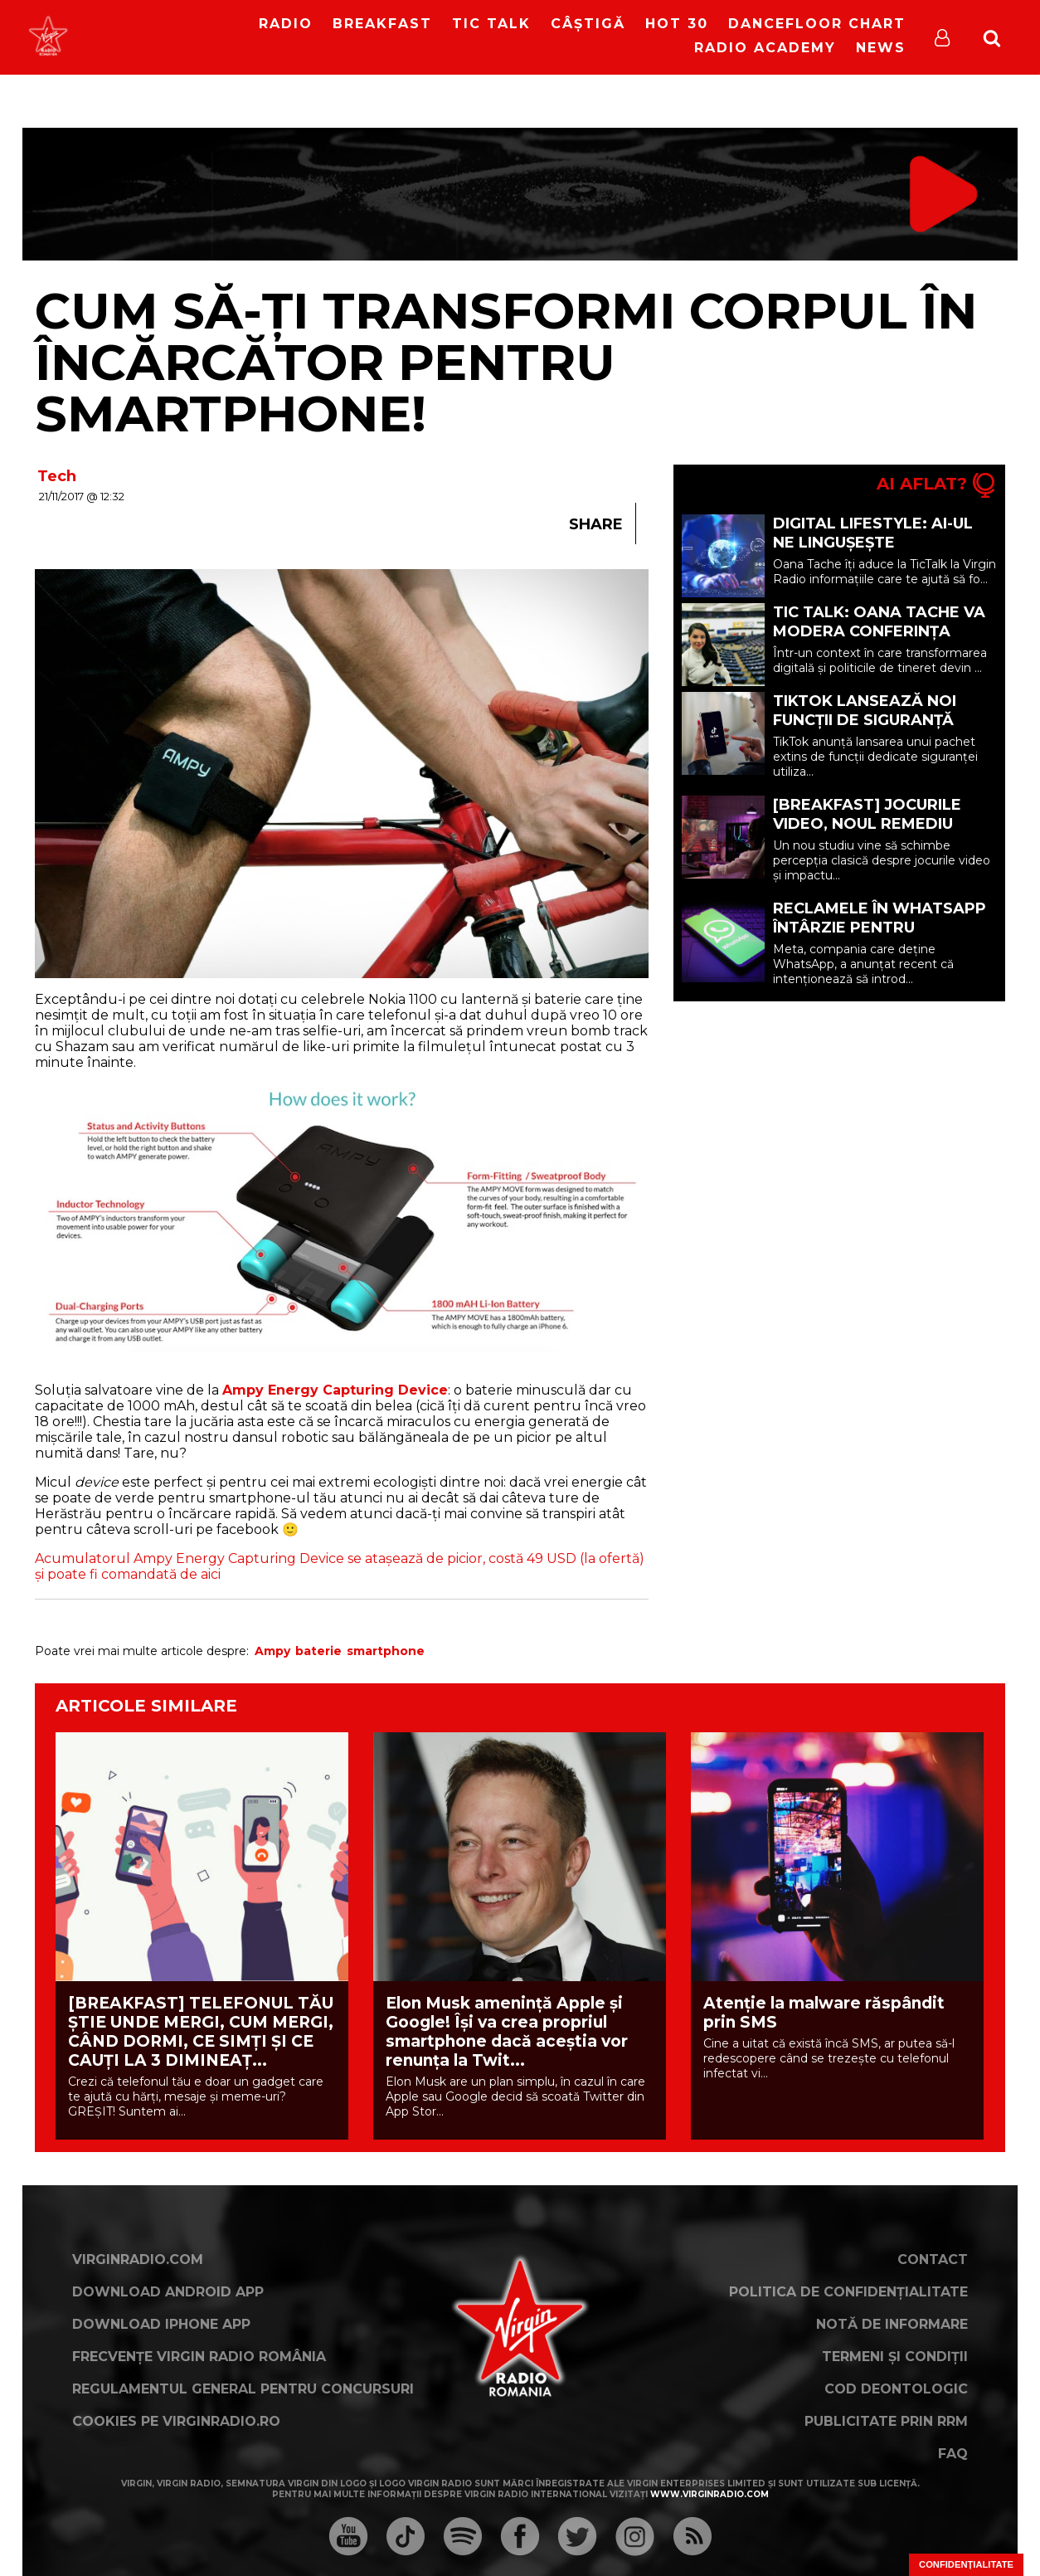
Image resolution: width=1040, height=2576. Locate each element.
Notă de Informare (892, 2324)
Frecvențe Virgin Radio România (199, 2356)
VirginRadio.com (137, 2259)
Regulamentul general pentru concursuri (243, 2389)
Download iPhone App (161, 2324)
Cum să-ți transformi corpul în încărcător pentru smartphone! (506, 362)
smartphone (386, 1650)
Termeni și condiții (895, 2356)
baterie (318, 1650)
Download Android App (168, 2292)
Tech (56, 476)
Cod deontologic (896, 2389)
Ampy (272, 1650)
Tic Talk (491, 24)
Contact (932, 2259)
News (881, 48)
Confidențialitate (966, 2564)
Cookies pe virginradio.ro (176, 2421)
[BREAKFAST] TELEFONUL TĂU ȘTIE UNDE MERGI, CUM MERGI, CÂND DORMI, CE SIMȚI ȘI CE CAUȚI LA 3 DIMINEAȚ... (200, 2032)
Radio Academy (765, 48)
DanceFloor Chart (817, 24)
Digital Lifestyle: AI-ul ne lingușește (873, 533)
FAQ (953, 2454)
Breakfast (382, 24)
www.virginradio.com (709, 2494)
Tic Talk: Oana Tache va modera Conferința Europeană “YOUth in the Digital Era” (885, 641)
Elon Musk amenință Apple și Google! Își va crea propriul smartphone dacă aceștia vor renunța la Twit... (507, 2032)
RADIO (286, 24)
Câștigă (588, 24)
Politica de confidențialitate (848, 2292)
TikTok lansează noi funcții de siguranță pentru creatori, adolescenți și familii (867, 729)
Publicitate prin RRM (886, 2421)
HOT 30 (676, 24)
